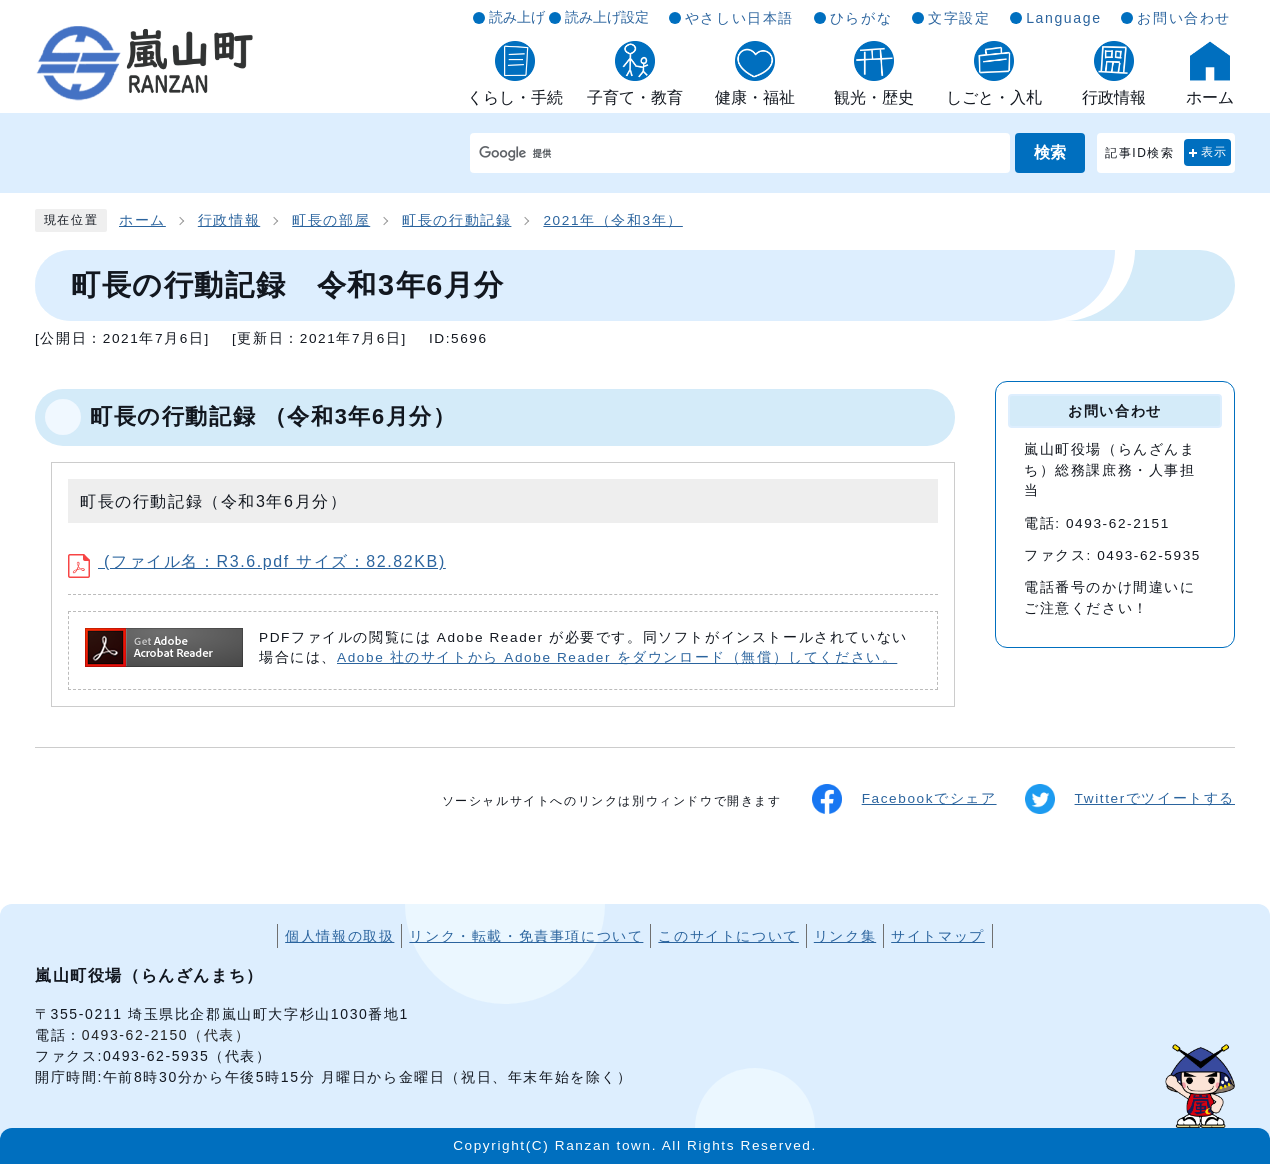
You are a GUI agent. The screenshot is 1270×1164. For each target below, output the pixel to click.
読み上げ (517, 17)
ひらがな (861, 18)
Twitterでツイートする (1130, 799)
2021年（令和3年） (612, 220)
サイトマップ (938, 936)
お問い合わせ (1184, 18)
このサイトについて (728, 936)
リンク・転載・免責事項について (526, 936)
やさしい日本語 (739, 18)
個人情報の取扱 (339, 936)
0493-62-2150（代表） (166, 1035)
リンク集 (845, 936)
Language (1063, 18)
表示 (1214, 152)
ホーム (142, 220)
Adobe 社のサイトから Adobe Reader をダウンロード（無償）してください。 (617, 657)
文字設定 (959, 18)
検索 (1050, 152)
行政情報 (229, 220)
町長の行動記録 (456, 220)
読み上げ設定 (607, 17)
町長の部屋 (331, 220)
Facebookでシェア (904, 799)
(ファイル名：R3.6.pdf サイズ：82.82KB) (257, 561)
